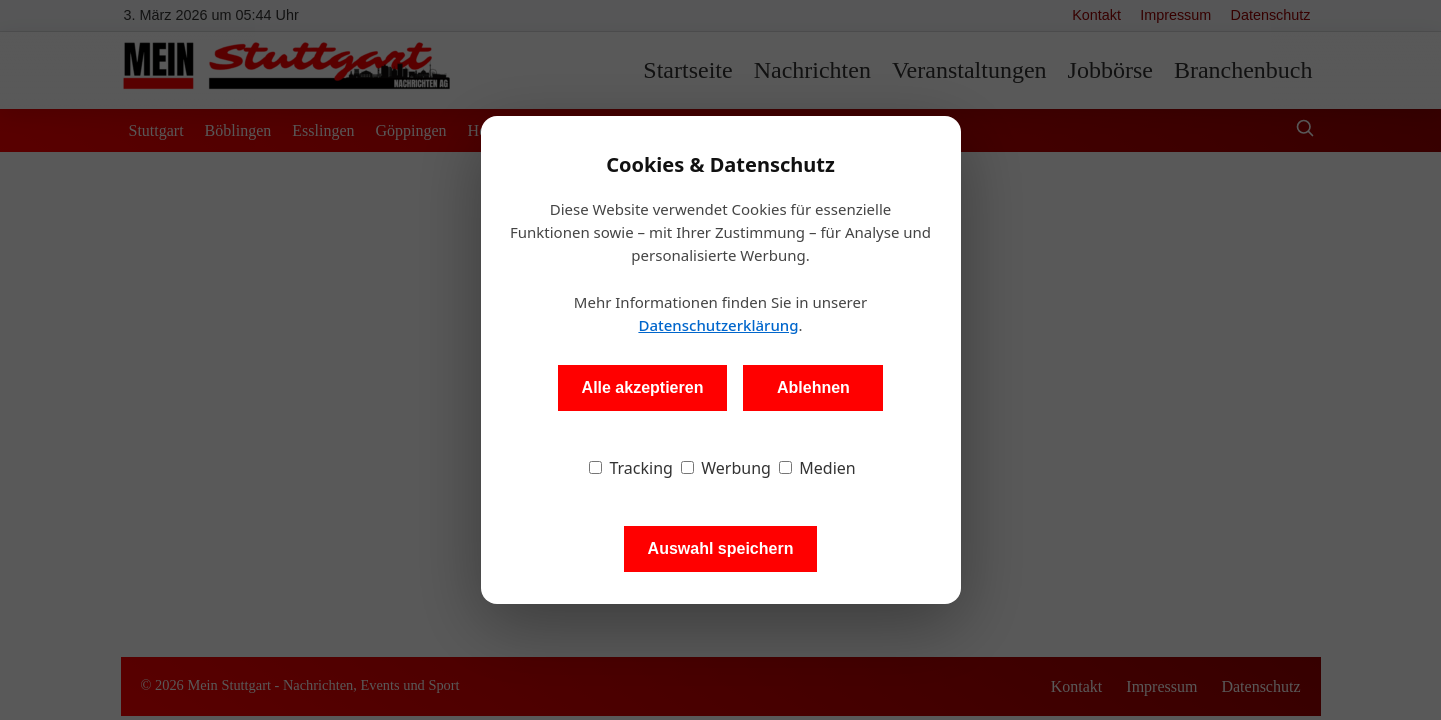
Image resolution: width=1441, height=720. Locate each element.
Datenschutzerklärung (718, 325)
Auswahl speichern (721, 548)
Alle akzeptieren (643, 387)
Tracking (631, 468)
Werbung (726, 468)
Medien (817, 468)
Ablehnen (813, 387)
